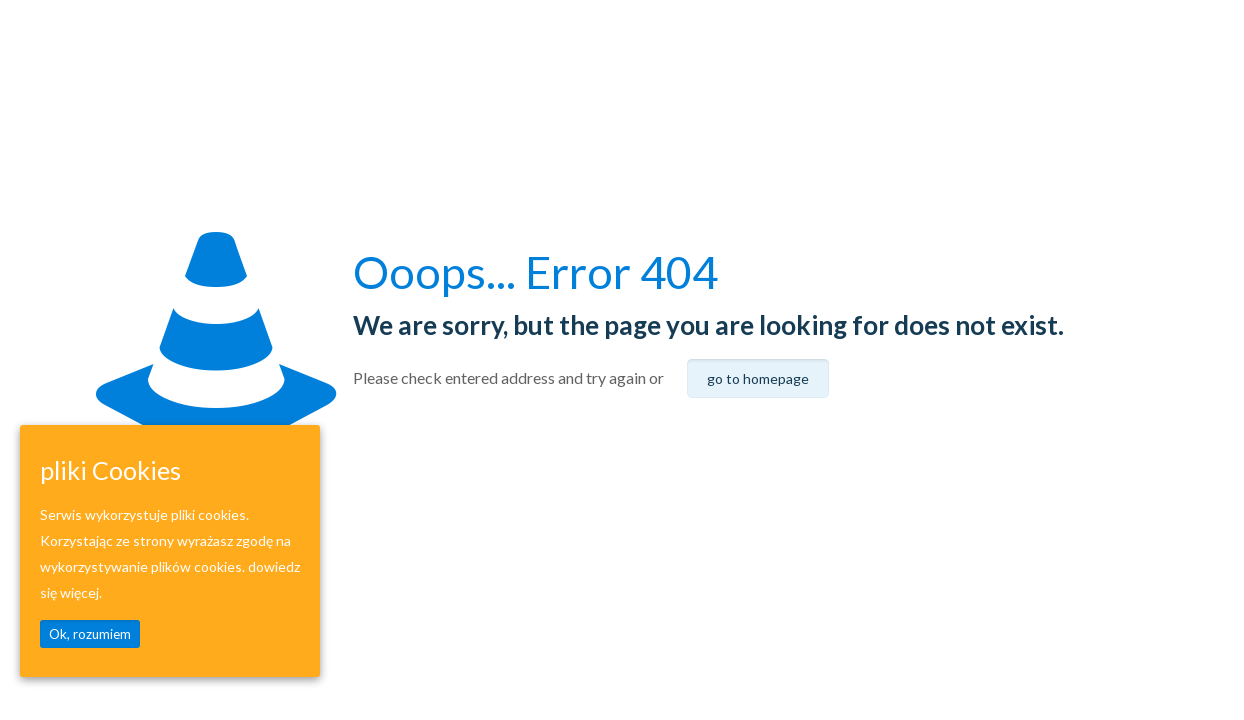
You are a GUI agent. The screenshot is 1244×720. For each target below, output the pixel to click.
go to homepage (758, 378)
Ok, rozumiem (90, 634)
